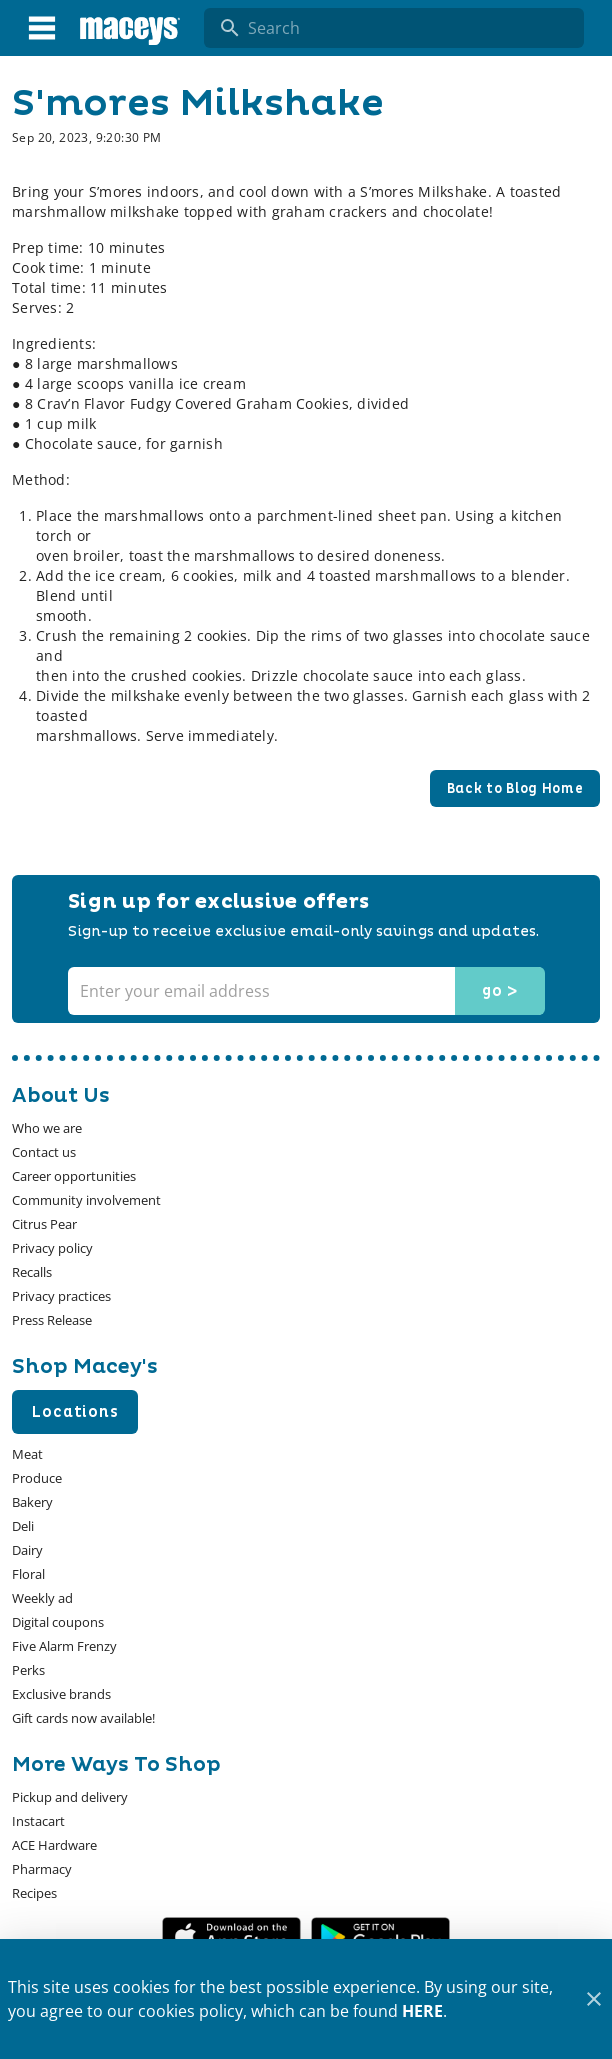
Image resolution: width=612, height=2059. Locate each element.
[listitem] (47, 1128)
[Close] (593, 1999)
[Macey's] (130, 28)
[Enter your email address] (304, 991)
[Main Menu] (42, 28)
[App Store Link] (231, 1937)
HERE (422, 2011)
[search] (408, 28)
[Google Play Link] (380, 1937)
